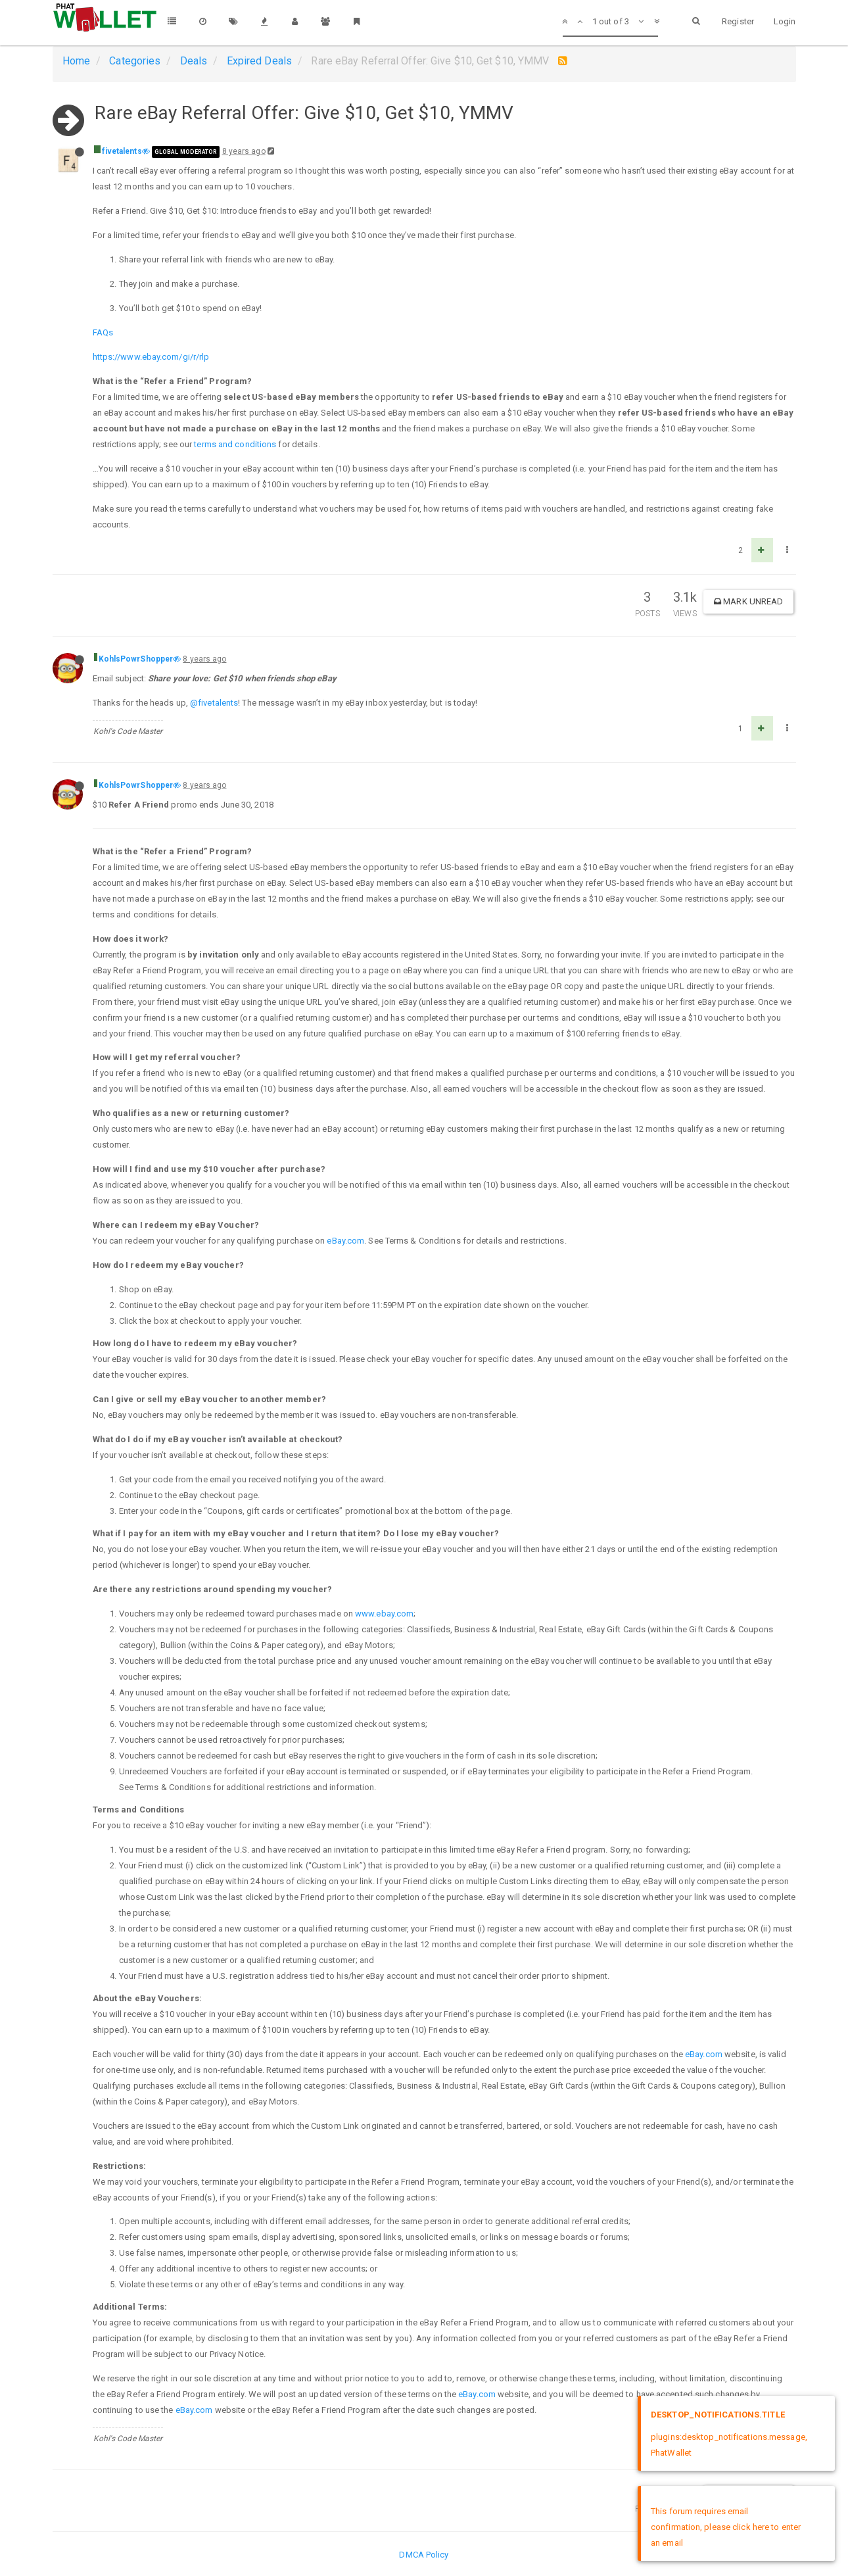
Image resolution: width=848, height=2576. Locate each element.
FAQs (103, 332)
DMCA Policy (423, 2555)
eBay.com (345, 1241)
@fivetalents (214, 703)
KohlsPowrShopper (136, 659)
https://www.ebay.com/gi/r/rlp (151, 357)
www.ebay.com (384, 1613)
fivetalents (122, 151)
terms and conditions (235, 444)
